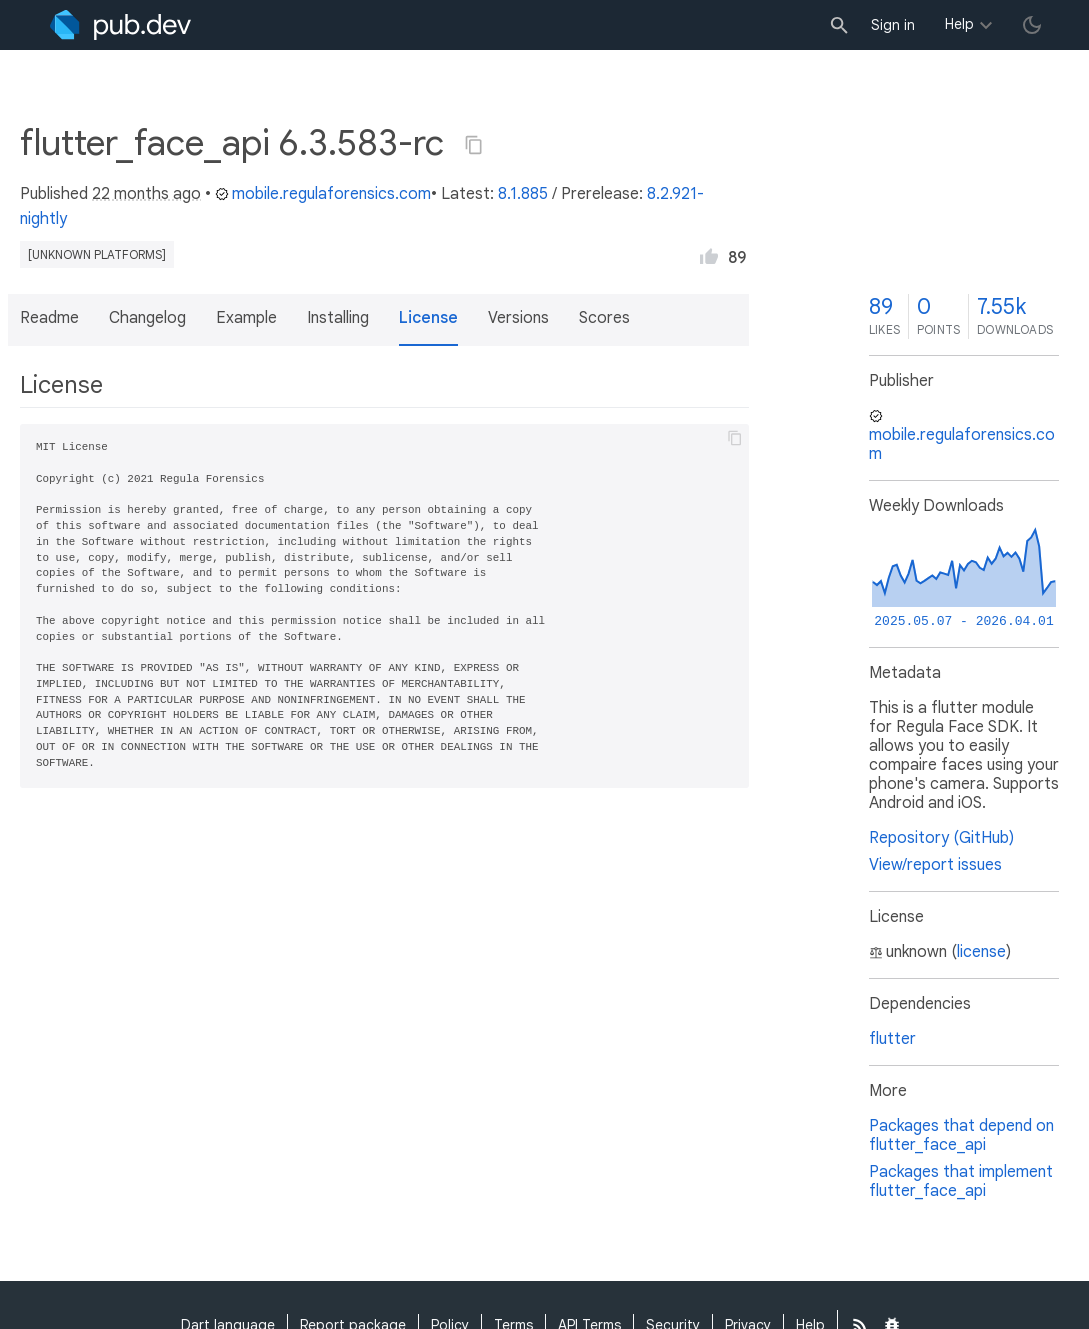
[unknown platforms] (97, 254)
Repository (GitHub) (941, 838)
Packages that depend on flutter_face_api (961, 1135)
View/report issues (935, 865)
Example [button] (246, 318)
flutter (892, 1039)
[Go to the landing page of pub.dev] (120, 25)
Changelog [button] (147, 318)
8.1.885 (523, 194)
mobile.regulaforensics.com (323, 194)
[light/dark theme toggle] (1032, 25)
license (981, 952)
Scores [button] (604, 318)
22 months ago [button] (146, 194)
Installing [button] (338, 318)
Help (959, 24)
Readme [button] (49, 318)
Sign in (893, 25)
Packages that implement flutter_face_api (961, 1181)
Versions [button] (518, 318)
